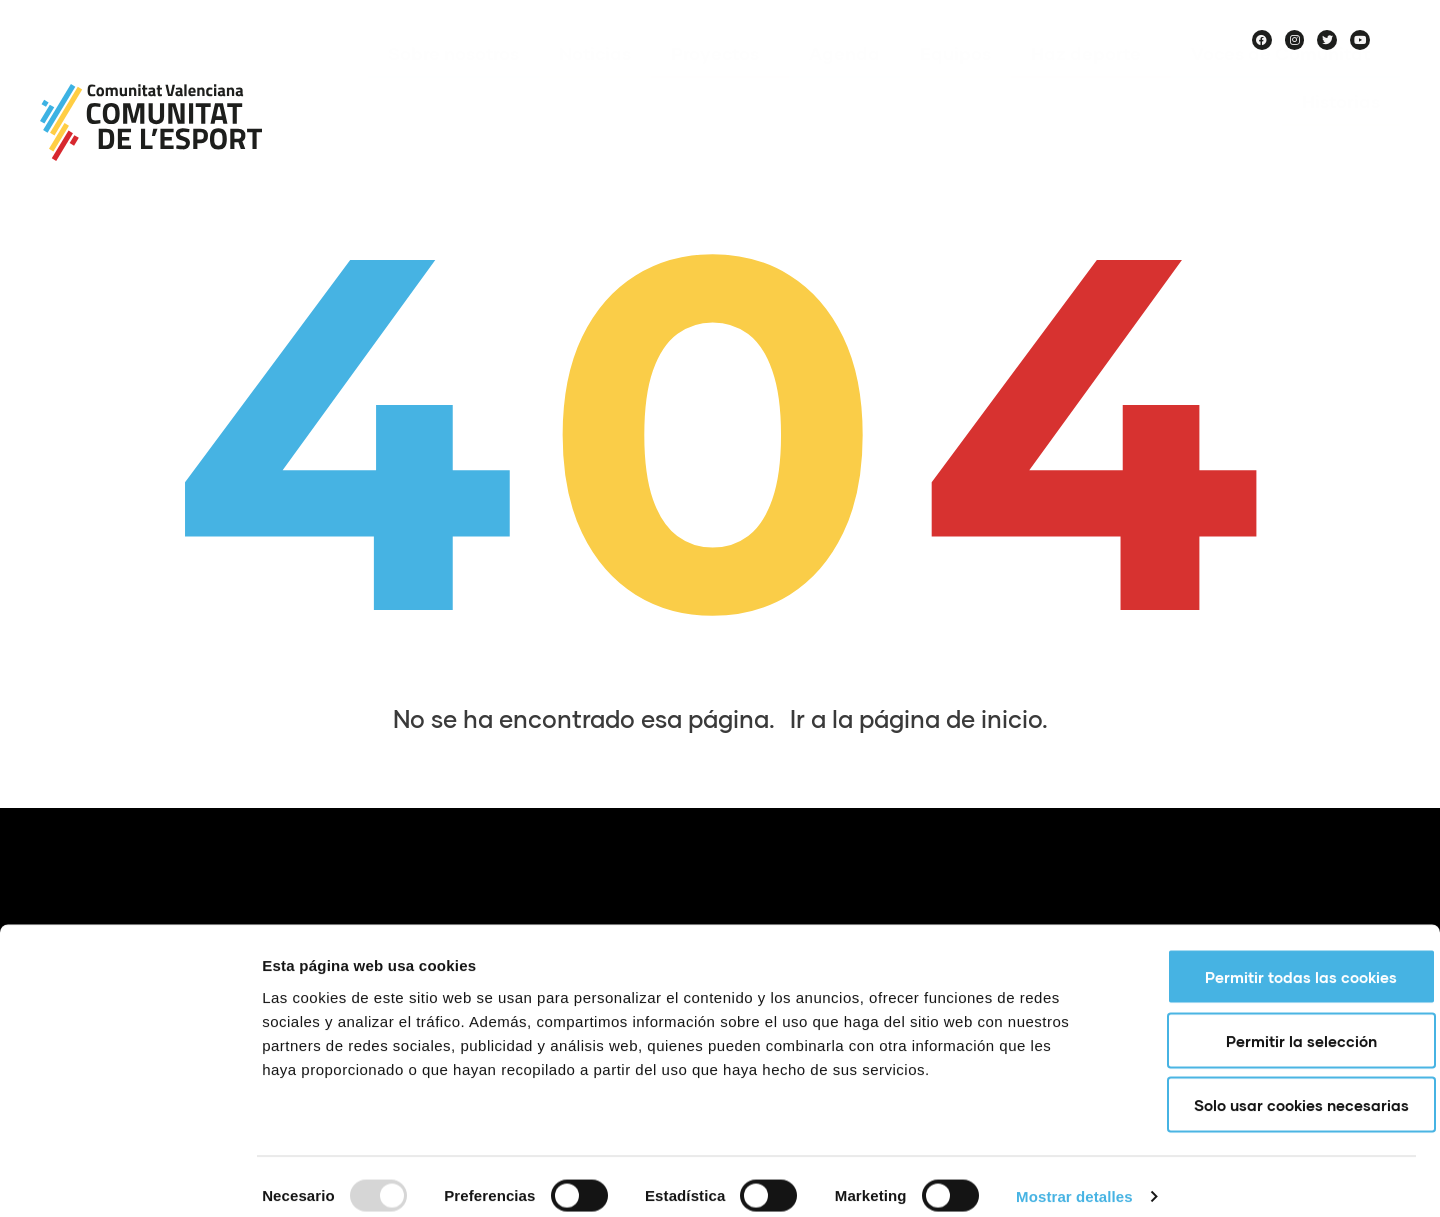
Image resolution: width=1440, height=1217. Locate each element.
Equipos (955, 83)
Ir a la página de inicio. (919, 718)
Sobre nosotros (453, 83)
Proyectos (720, 83)
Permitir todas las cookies (1273, 958)
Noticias (595, 83)
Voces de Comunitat (1285, 83)
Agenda (844, 83)
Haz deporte (1091, 83)
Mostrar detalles (1074, 1177)
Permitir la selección (1273, 1022)
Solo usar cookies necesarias (1273, 1086)
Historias (1341, 131)
